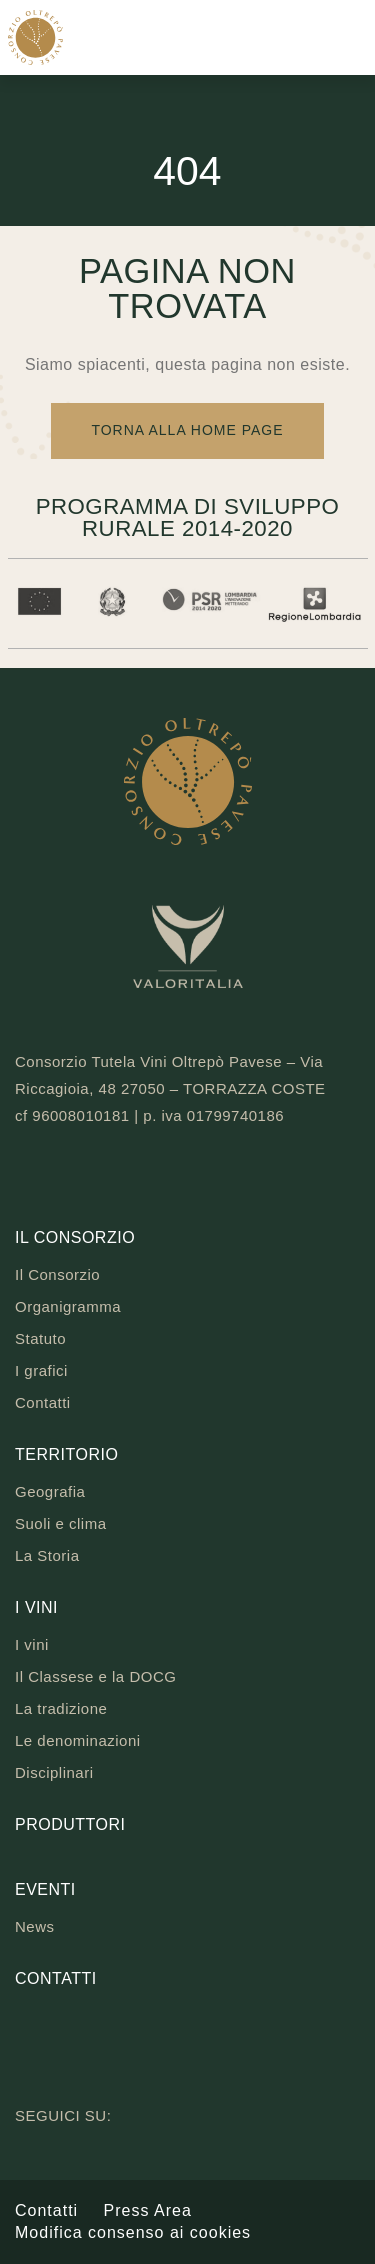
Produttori (70, 1824)
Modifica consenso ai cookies (133, 2232)
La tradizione (61, 1708)
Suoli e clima (61, 1523)
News (35, 1926)
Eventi (45, 1889)
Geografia (50, 1491)
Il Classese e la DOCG (95, 1676)
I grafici (41, 1370)
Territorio (66, 1454)
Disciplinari (54, 1772)
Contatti (43, 1402)
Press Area (148, 2210)
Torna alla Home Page (187, 430)
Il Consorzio (75, 1237)
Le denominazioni (78, 1740)
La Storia (47, 1555)
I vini (36, 1607)
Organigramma (68, 1306)
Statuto (40, 1338)
